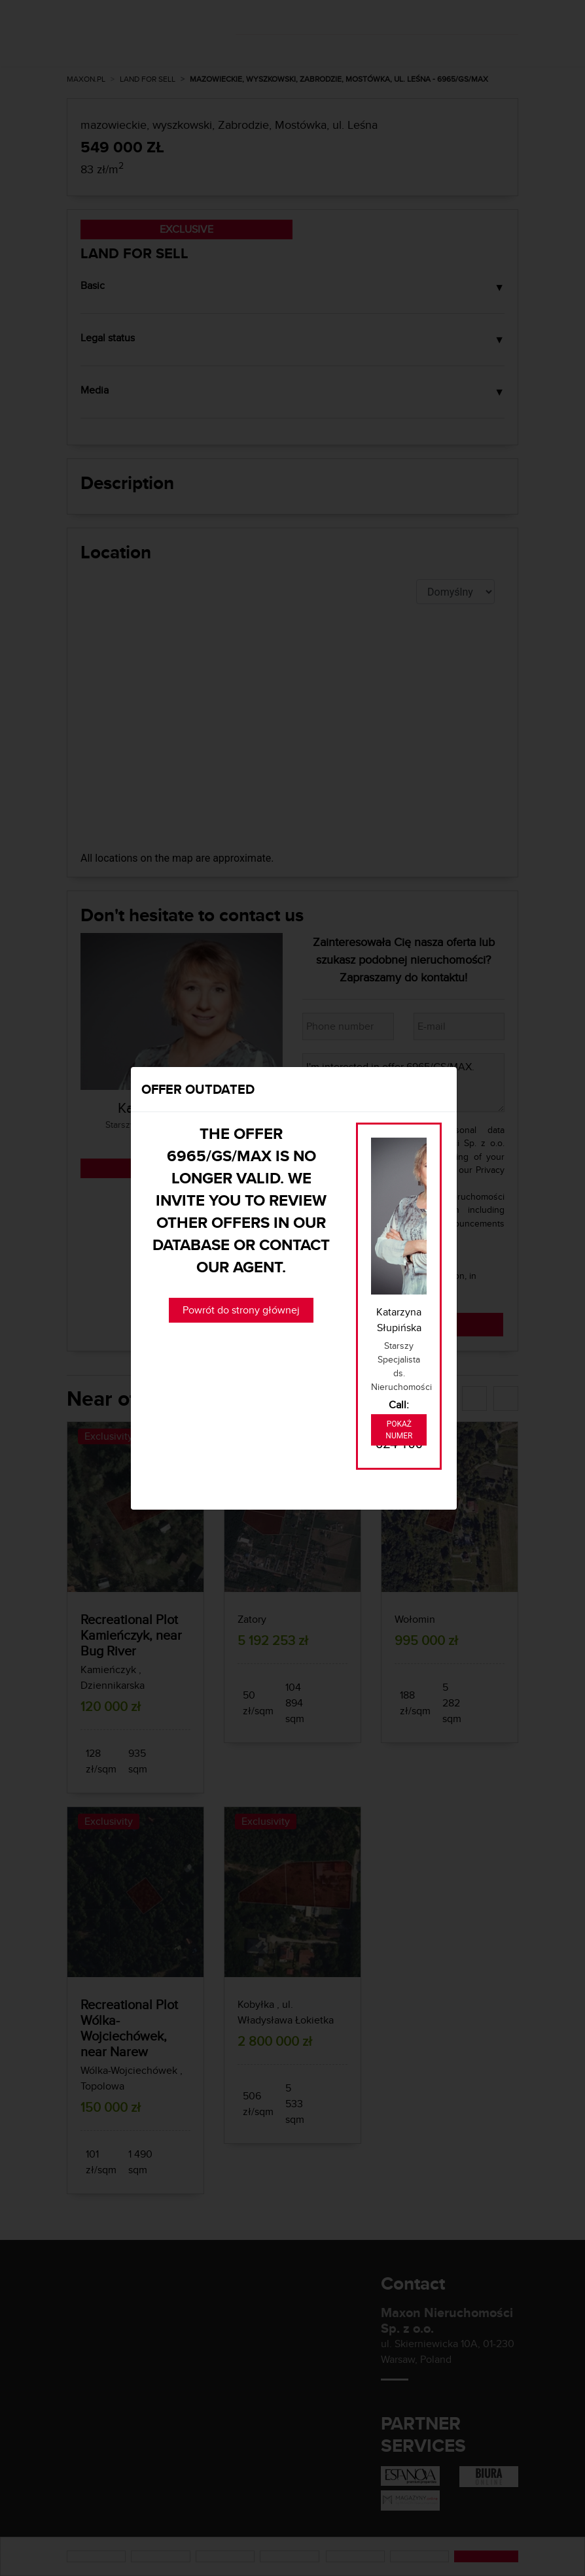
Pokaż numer (398, 1429)
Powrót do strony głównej (241, 1309)
